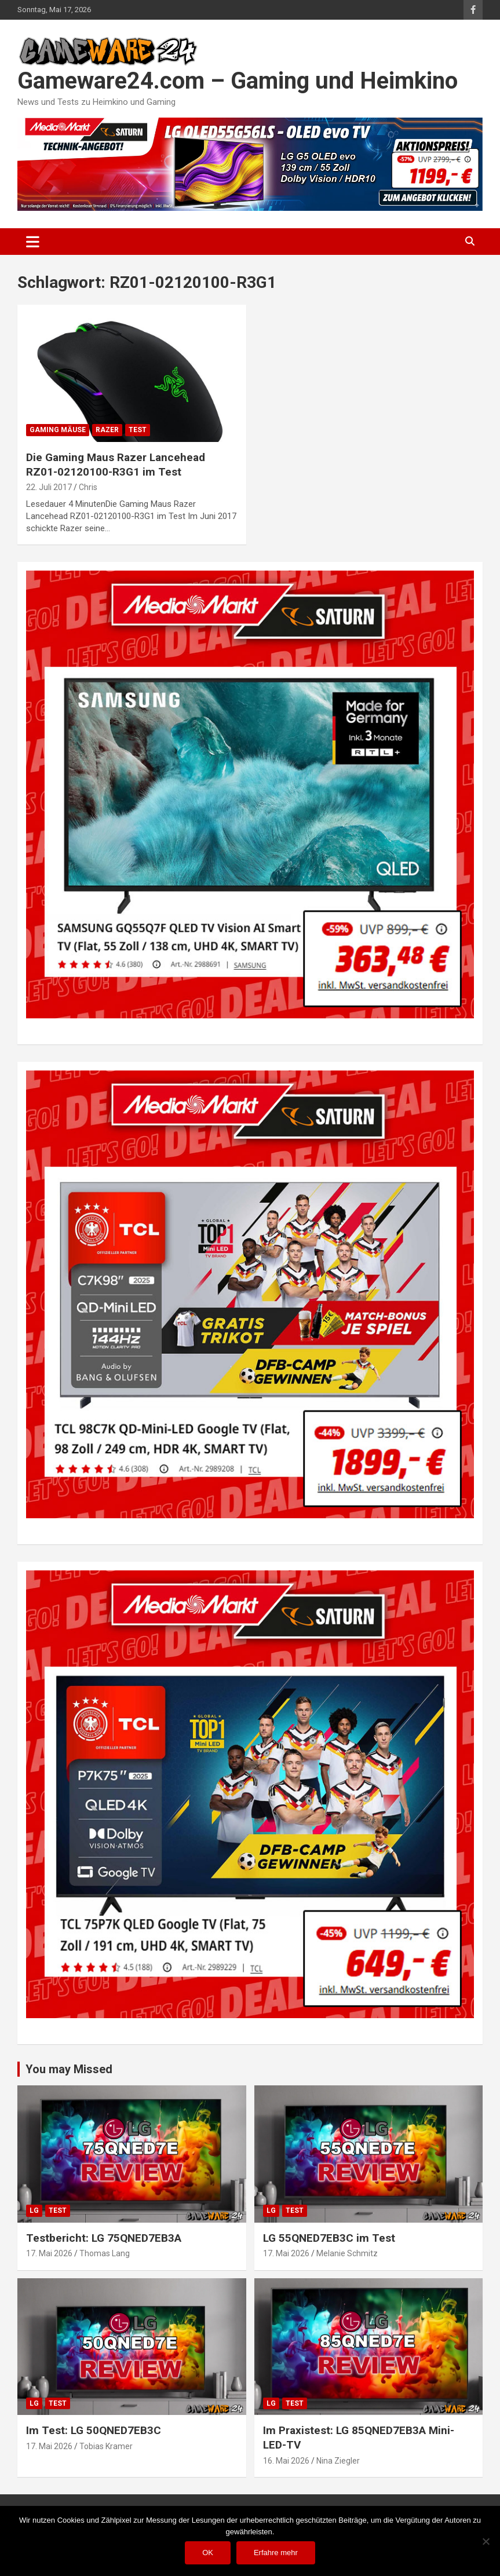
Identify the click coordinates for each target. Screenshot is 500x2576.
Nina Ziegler (338, 2460)
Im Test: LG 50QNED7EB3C (93, 2430)
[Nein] (485, 2541)
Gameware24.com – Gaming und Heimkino (237, 80)
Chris (88, 487)
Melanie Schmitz (347, 2253)
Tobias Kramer (106, 2446)
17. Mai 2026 (49, 2253)
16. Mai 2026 (286, 2460)
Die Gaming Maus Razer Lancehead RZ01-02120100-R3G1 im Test (115, 464)
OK (207, 2552)
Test (138, 430)
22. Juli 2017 (49, 487)
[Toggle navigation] (32, 241)
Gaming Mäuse (58, 430)
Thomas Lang (104, 2253)
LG (34, 2210)
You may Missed (68, 2069)
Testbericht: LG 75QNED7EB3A (103, 2238)
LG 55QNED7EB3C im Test (329, 2238)
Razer (107, 430)
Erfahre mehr (276, 2552)
